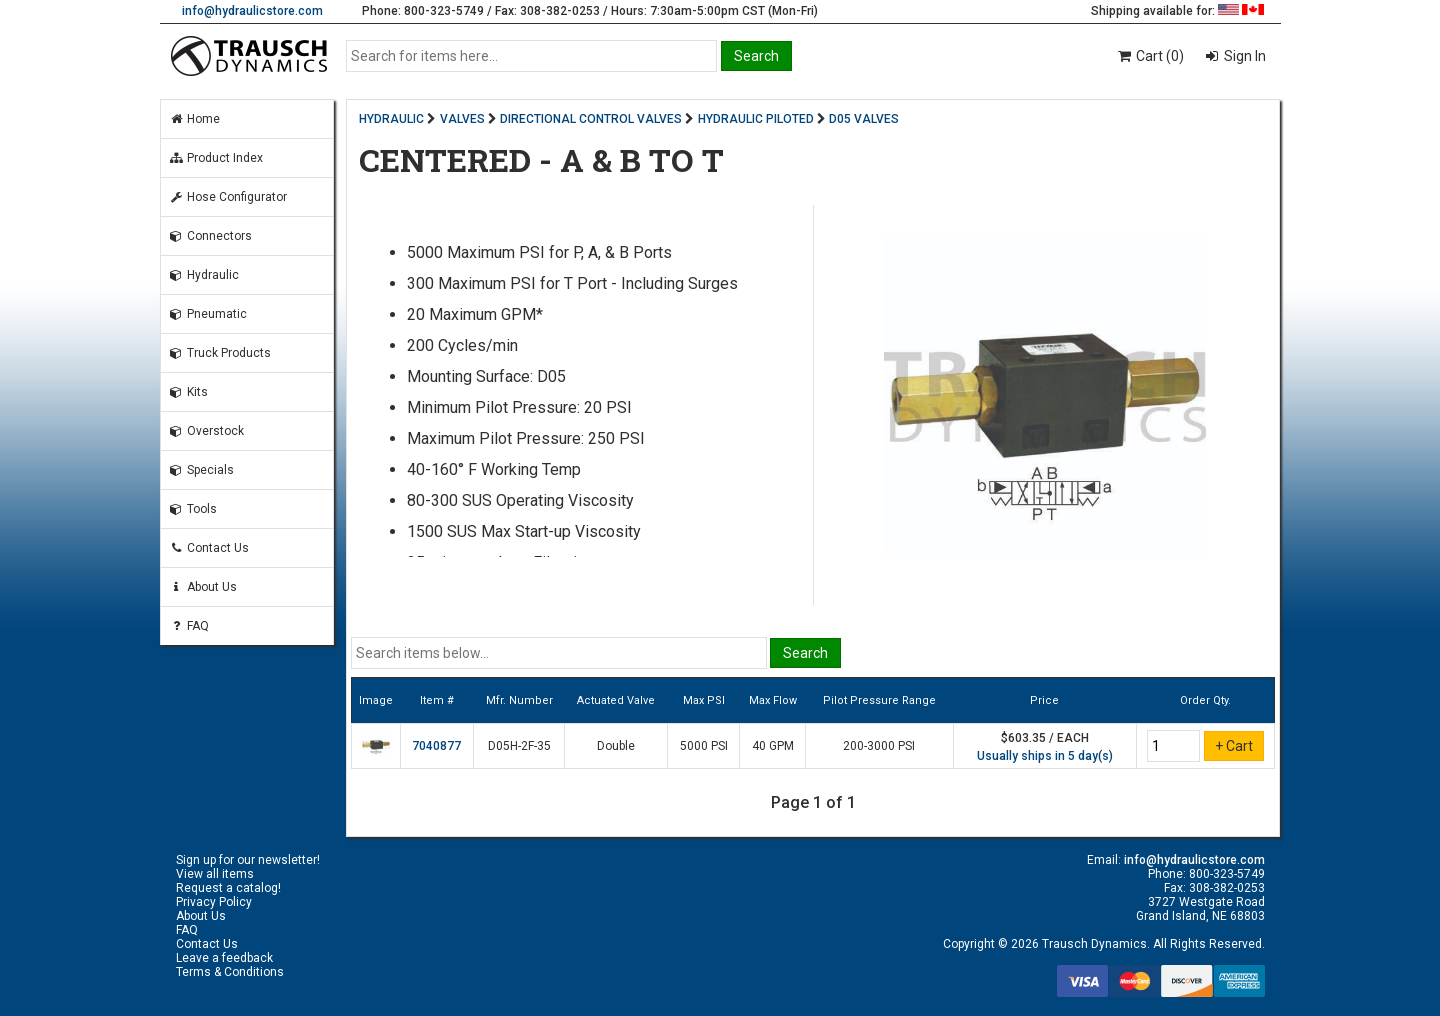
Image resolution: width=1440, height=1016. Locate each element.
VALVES (462, 119)
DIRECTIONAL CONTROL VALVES (591, 119)
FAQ (189, 626)
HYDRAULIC (391, 119)
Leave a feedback (224, 958)
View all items (215, 874)
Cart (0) (1149, 56)
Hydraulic (204, 275)
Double (616, 746)
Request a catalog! (228, 888)
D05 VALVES (864, 119)
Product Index (216, 158)
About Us (203, 587)
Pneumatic (208, 314)
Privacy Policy (214, 902)
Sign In (1243, 56)
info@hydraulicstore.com (252, 11)
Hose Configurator (228, 197)
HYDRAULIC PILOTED (756, 119)
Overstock (206, 431)
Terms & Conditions (230, 972)
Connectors (210, 236)
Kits (188, 392)
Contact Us (209, 548)
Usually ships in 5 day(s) (1045, 756)
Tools (193, 509)
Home (194, 119)
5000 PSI (704, 746)
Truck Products (220, 353)
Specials (201, 470)
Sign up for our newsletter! (248, 860)
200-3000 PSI (879, 746)
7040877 (436, 746)
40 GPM (773, 746)
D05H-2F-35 (519, 746)
